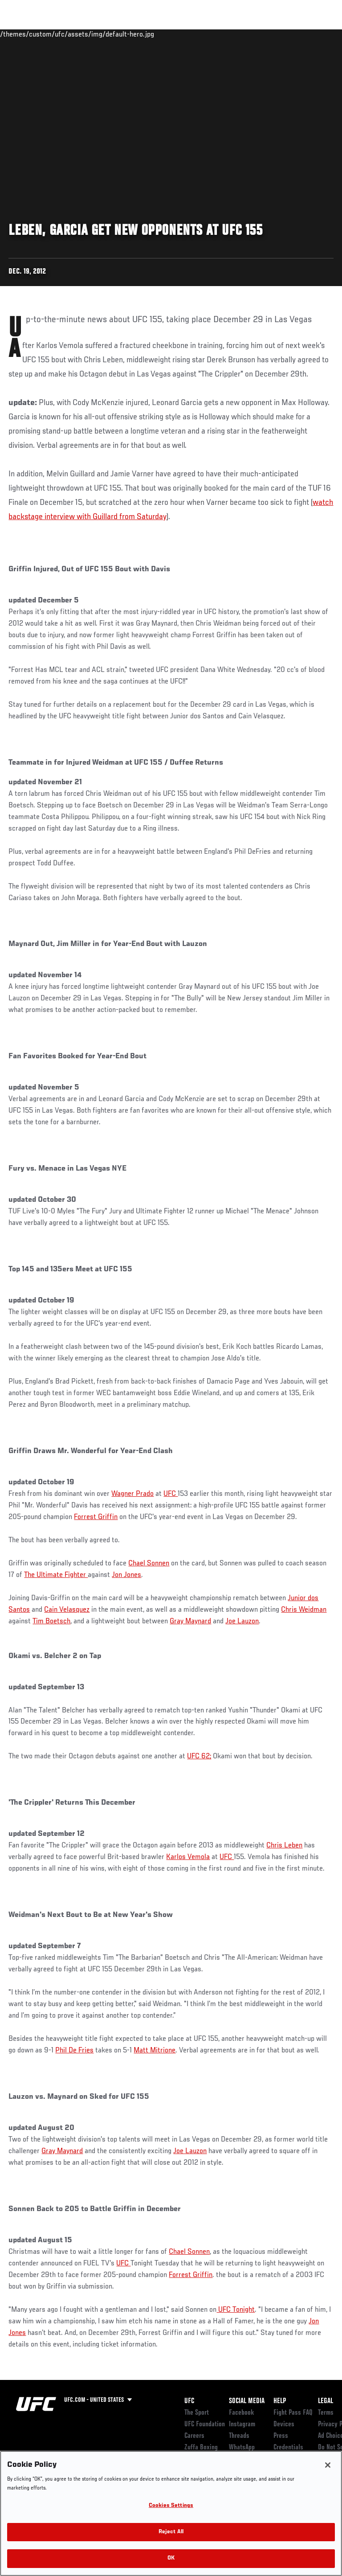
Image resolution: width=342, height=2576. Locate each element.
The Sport (196, 2413)
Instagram (242, 2424)
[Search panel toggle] (313, 34)
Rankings (62, 33)
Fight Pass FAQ (293, 2413)
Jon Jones (126, 1575)
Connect (175, 33)
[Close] (328, 2465)
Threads (239, 2436)
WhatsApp (242, 2448)
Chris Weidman (303, 1610)
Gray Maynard (190, 1622)
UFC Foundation (204, 2424)
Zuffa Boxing (246, 37)
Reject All (171, 2532)
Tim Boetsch (51, 1622)
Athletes (102, 33)
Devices (283, 2424)
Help (279, 2401)
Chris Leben (284, 1846)
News (136, 33)
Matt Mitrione (154, 2051)
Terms (326, 2413)
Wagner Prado (132, 1494)
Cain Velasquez (67, 1610)
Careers (194, 2436)
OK (171, 2558)
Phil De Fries (74, 2051)
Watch (211, 33)
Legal (325, 2401)
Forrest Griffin (96, 1517)
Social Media (247, 2401)
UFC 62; (199, 1757)
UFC (170, 1494)
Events (24, 33)
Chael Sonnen (148, 1564)
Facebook (241, 2413)
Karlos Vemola (188, 1857)
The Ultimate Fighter (56, 1575)
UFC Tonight (235, 2310)
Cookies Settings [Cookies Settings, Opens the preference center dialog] (171, 2506)
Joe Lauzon (242, 1622)
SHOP (288, 33)
